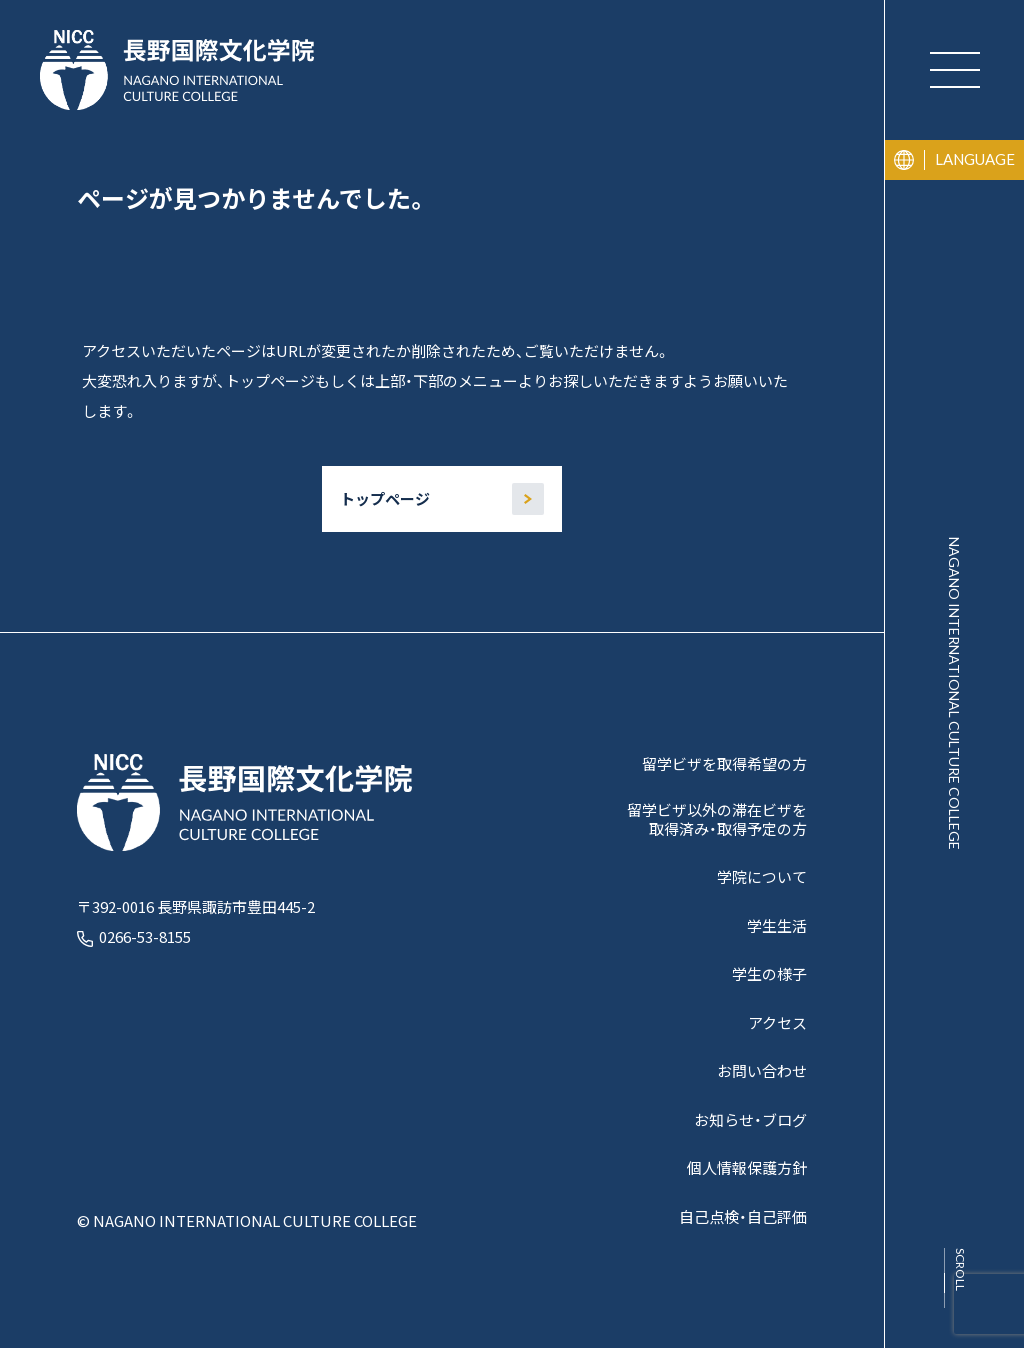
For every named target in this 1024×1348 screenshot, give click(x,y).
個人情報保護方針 (747, 1168)
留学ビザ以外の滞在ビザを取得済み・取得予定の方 (717, 820)
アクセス (777, 1023)
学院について (762, 877)
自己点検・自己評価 (743, 1217)
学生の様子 (769, 974)
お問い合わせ (762, 1071)
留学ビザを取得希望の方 (724, 764)
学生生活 (777, 926)
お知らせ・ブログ (750, 1120)
